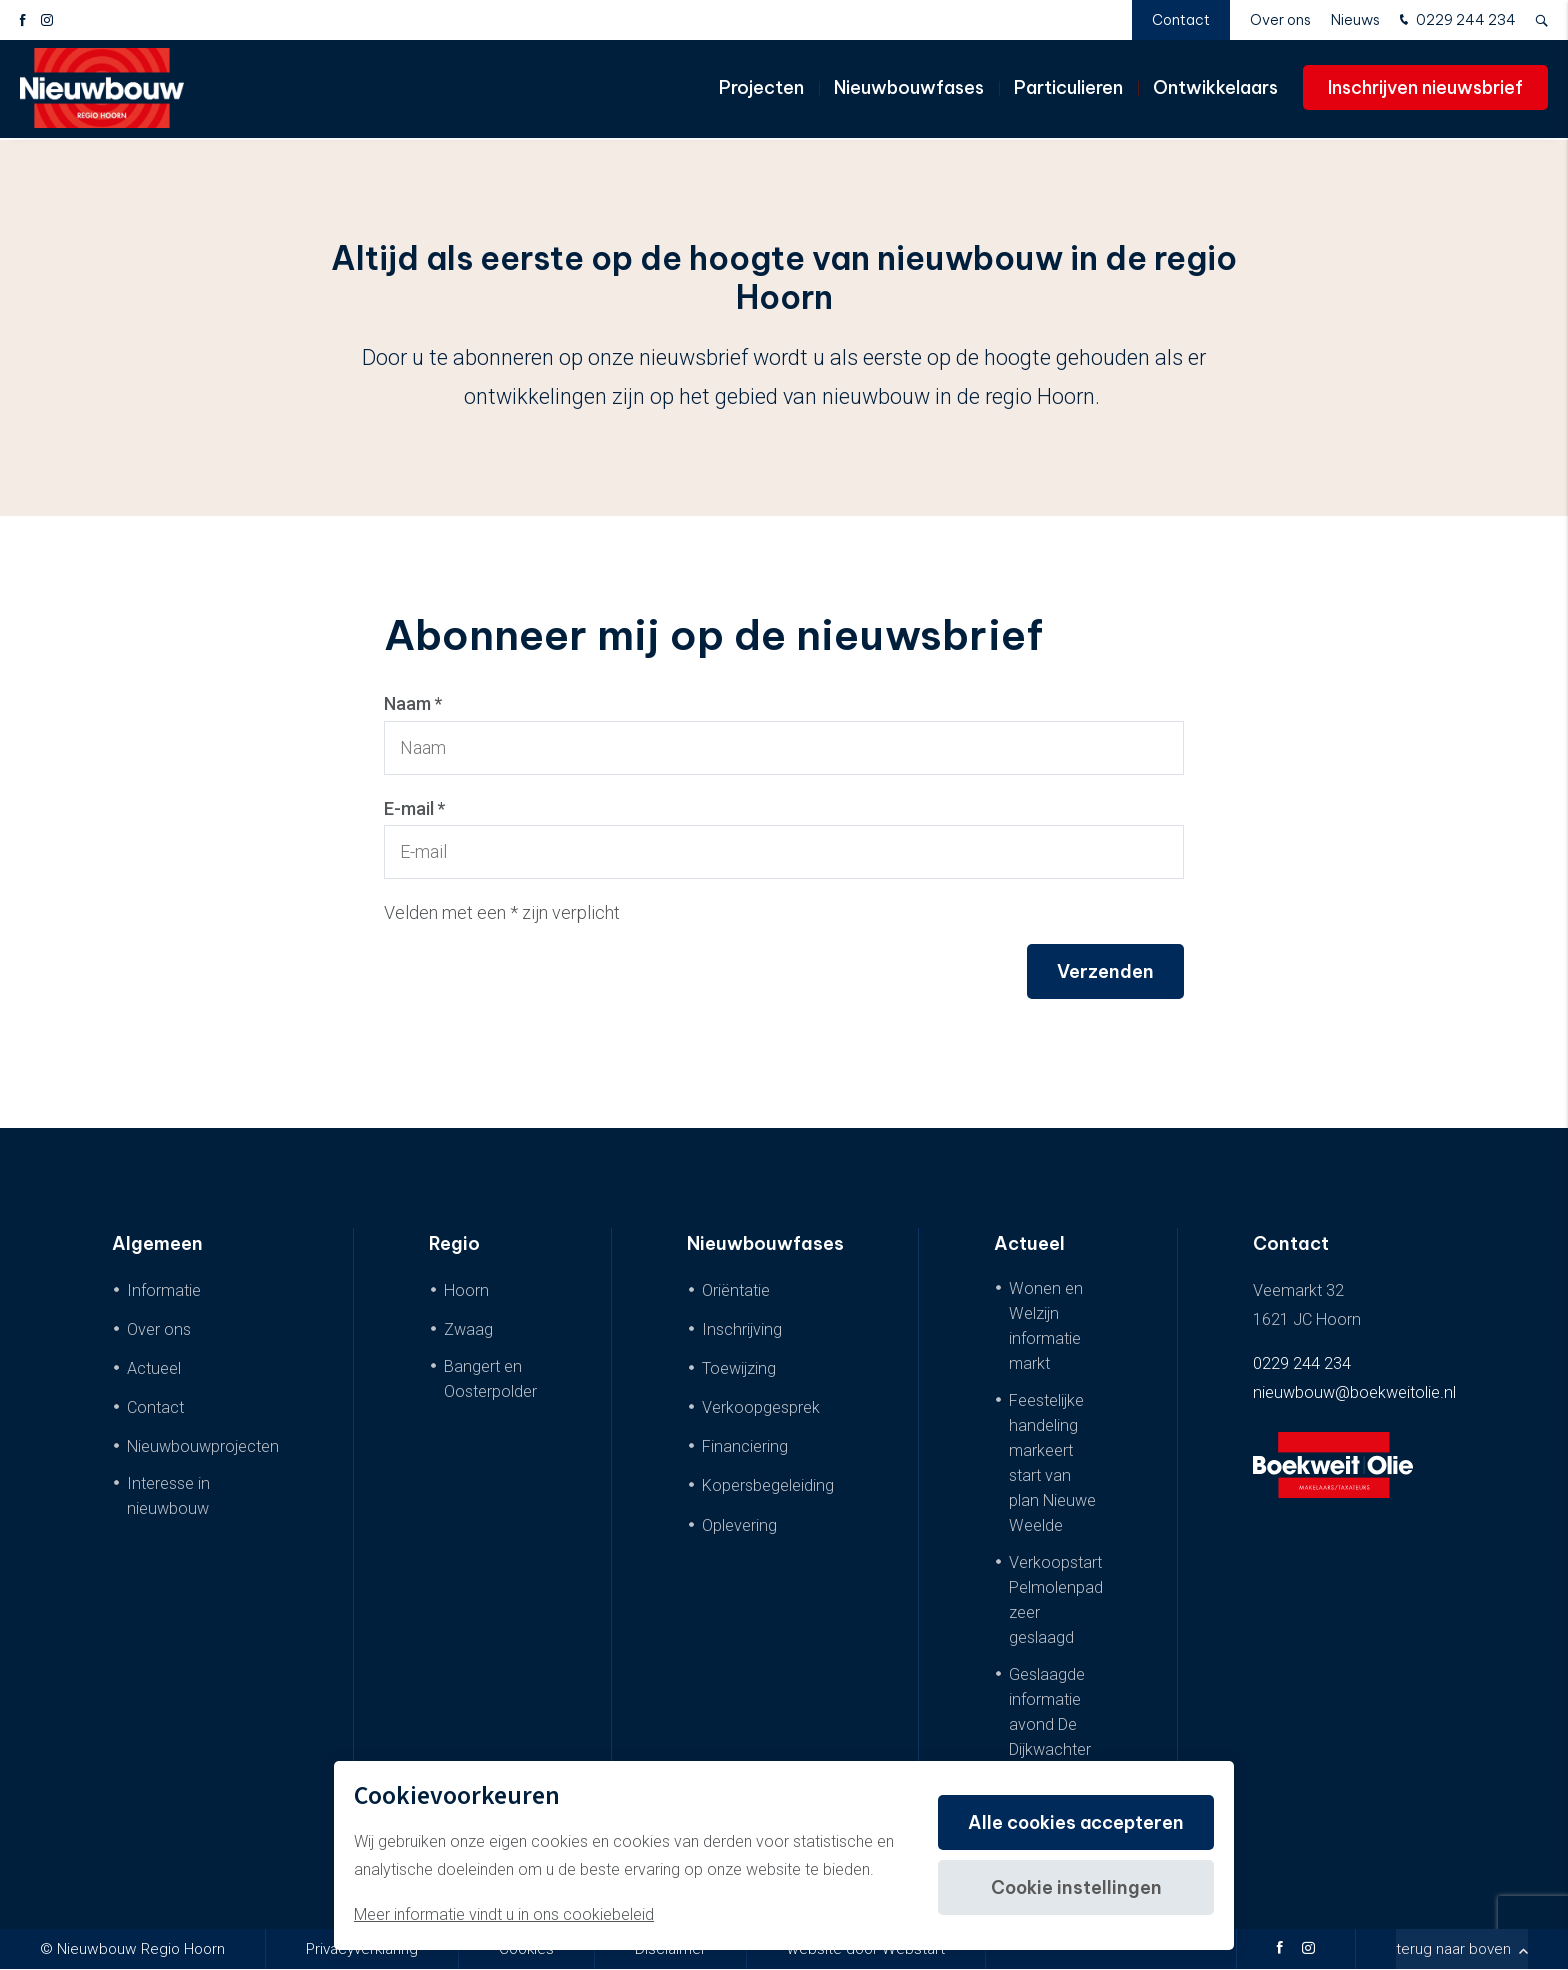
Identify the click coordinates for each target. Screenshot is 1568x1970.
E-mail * (415, 808)
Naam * (413, 703)
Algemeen (157, 1244)
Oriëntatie (736, 1290)
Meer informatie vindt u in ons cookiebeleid (504, 1914)
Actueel (154, 1368)
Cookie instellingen (1075, 1887)
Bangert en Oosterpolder (490, 1379)
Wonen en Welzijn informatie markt (1046, 1326)
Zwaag (468, 1329)
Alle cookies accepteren (1075, 1822)
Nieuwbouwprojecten (203, 1447)
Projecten (761, 89)
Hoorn (466, 1290)
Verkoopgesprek (761, 1408)
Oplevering (739, 1525)
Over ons (1280, 20)
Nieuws (1355, 20)
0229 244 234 (1455, 21)
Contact (1181, 20)
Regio (454, 1244)
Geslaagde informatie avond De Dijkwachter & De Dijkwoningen (1056, 1738)
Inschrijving (742, 1329)
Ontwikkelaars (1215, 89)
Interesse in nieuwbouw (168, 1497)
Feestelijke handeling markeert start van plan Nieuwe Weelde (1052, 1463)
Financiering (745, 1447)
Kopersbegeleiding (768, 1486)
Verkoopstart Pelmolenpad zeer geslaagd (1056, 1600)
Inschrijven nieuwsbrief (1425, 89)
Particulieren (1068, 89)
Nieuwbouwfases (909, 89)
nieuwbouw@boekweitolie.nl (1354, 1393)
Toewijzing (739, 1368)
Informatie (164, 1290)
